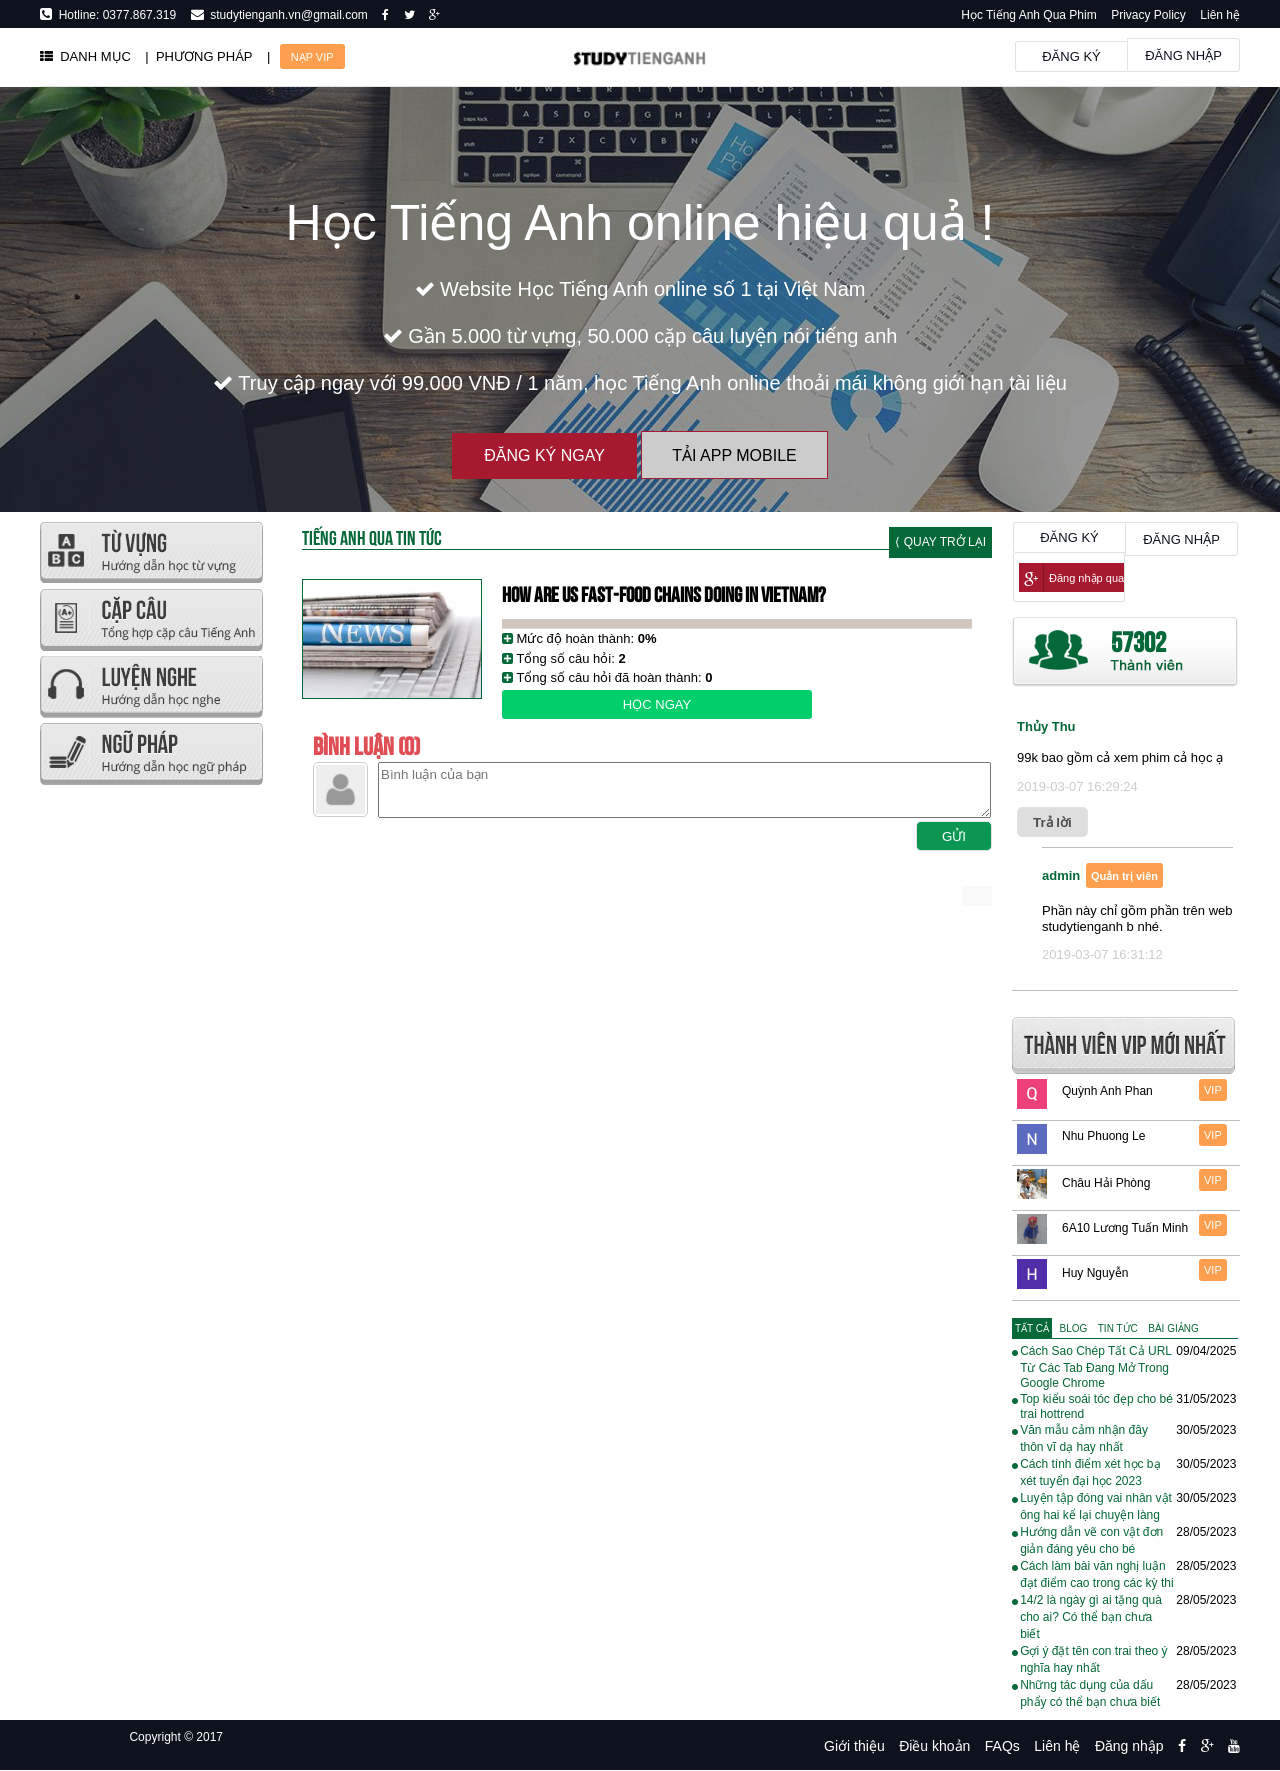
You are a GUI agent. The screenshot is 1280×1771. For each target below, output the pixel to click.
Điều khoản (934, 1746)
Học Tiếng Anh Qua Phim (1028, 15)
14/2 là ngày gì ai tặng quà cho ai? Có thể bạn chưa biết (1091, 1617)
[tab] (1032, 1328)
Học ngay (657, 704)
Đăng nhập (1183, 55)
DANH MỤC (85, 56)
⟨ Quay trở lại (940, 542)
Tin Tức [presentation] (1118, 1328)
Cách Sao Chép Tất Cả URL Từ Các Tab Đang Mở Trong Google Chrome (1095, 1367)
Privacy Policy (1148, 15)
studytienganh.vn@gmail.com (286, 15)
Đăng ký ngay (544, 455)
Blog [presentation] (1074, 1328)
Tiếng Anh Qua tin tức (372, 536)
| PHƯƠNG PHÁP (198, 56)
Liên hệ (1220, 15)
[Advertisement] (150, 1090)
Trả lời (1052, 822)
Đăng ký (1071, 56)
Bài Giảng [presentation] (1173, 1328)
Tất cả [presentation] (1032, 1328)
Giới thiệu (854, 1746)
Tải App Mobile (734, 455)
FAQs (1002, 1746)
